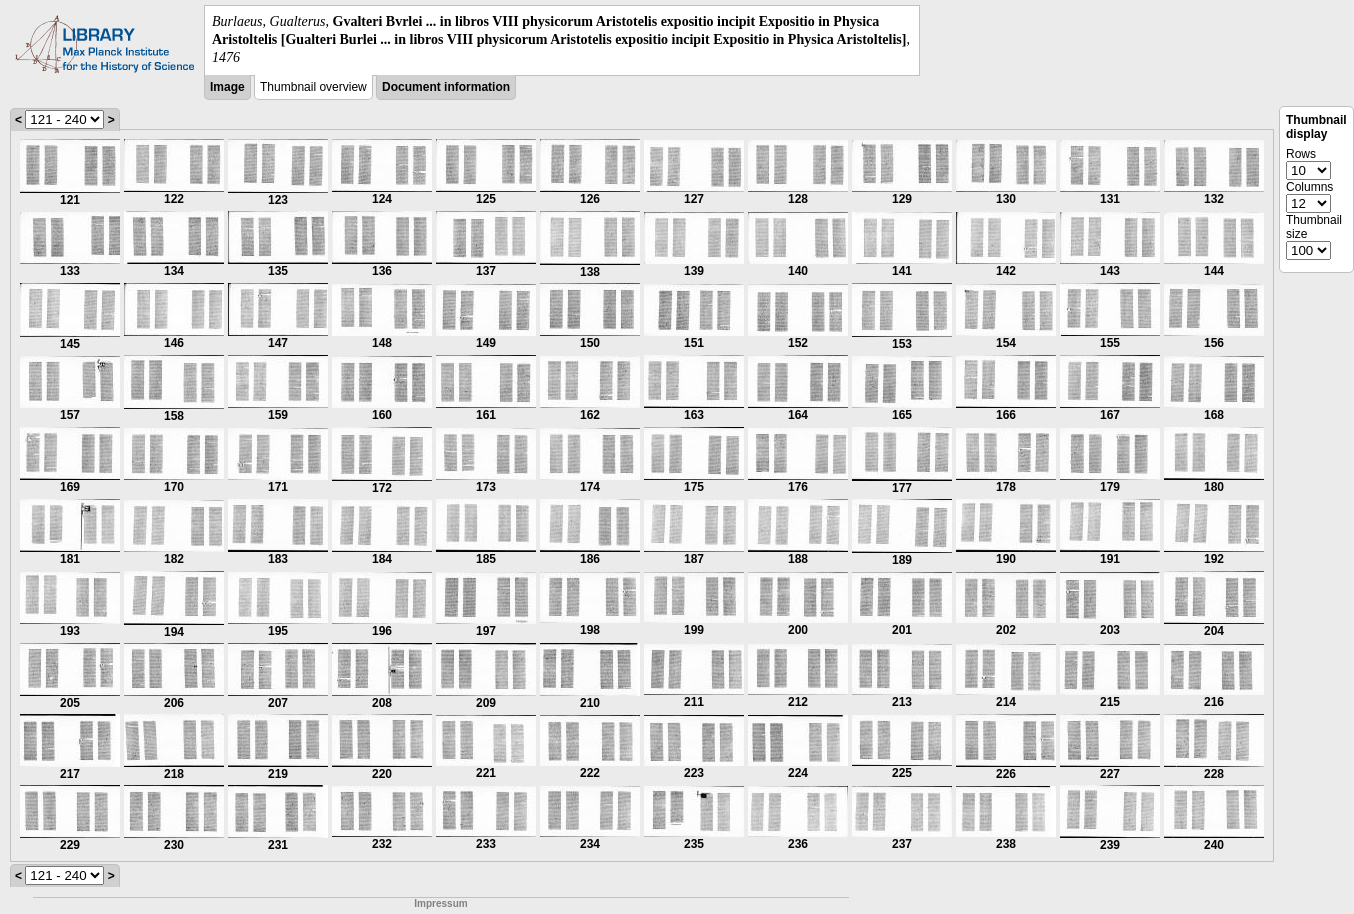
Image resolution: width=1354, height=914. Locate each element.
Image (227, 87)
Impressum (440, 903)
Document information (446, 87)
